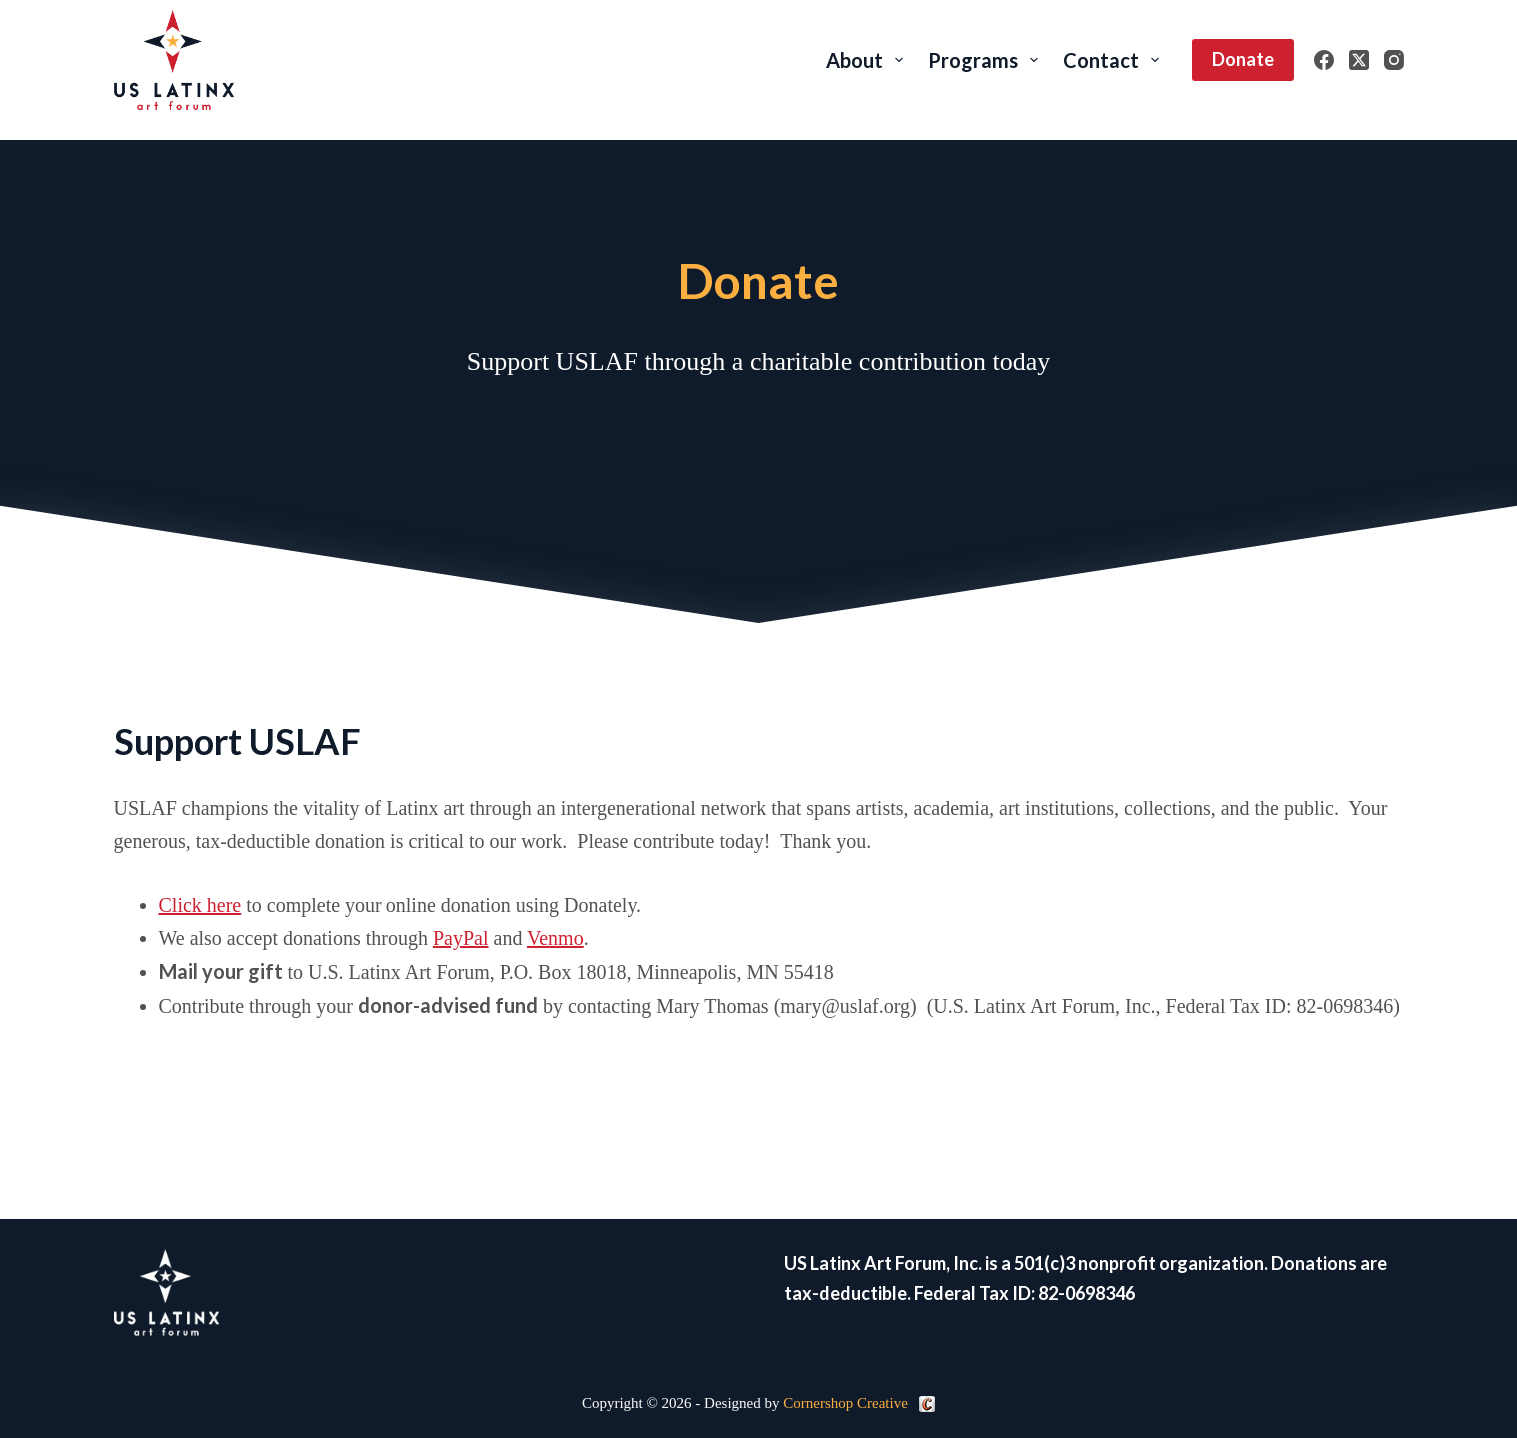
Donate (1243, 59)
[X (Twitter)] (1359, 60)
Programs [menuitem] (987, 60)
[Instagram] (1394, 60)
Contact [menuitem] (1115, 60)
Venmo (555, 938)
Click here (200, 905)
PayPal (461, 938)
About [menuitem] (868, 60)
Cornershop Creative (845, 1403)
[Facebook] (1324, 60)
